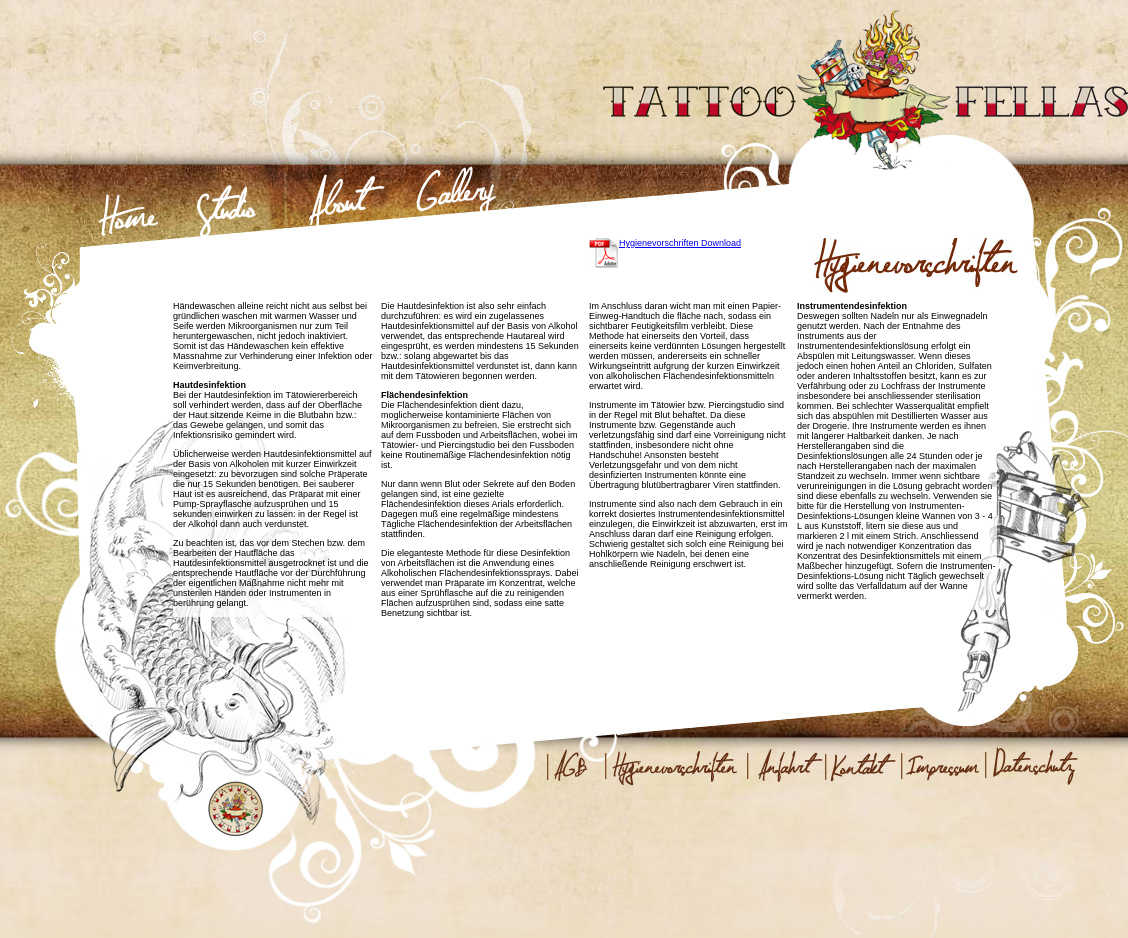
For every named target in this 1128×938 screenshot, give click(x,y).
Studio (228, 211)
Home (128, 211)
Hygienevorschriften (672, 766)
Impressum (941, 766)
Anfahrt (784, 766)
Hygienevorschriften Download (680, 243)
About (340, 211)
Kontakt (860, 766)
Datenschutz (1031, 766)
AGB (572, 766)
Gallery (456, 211)
